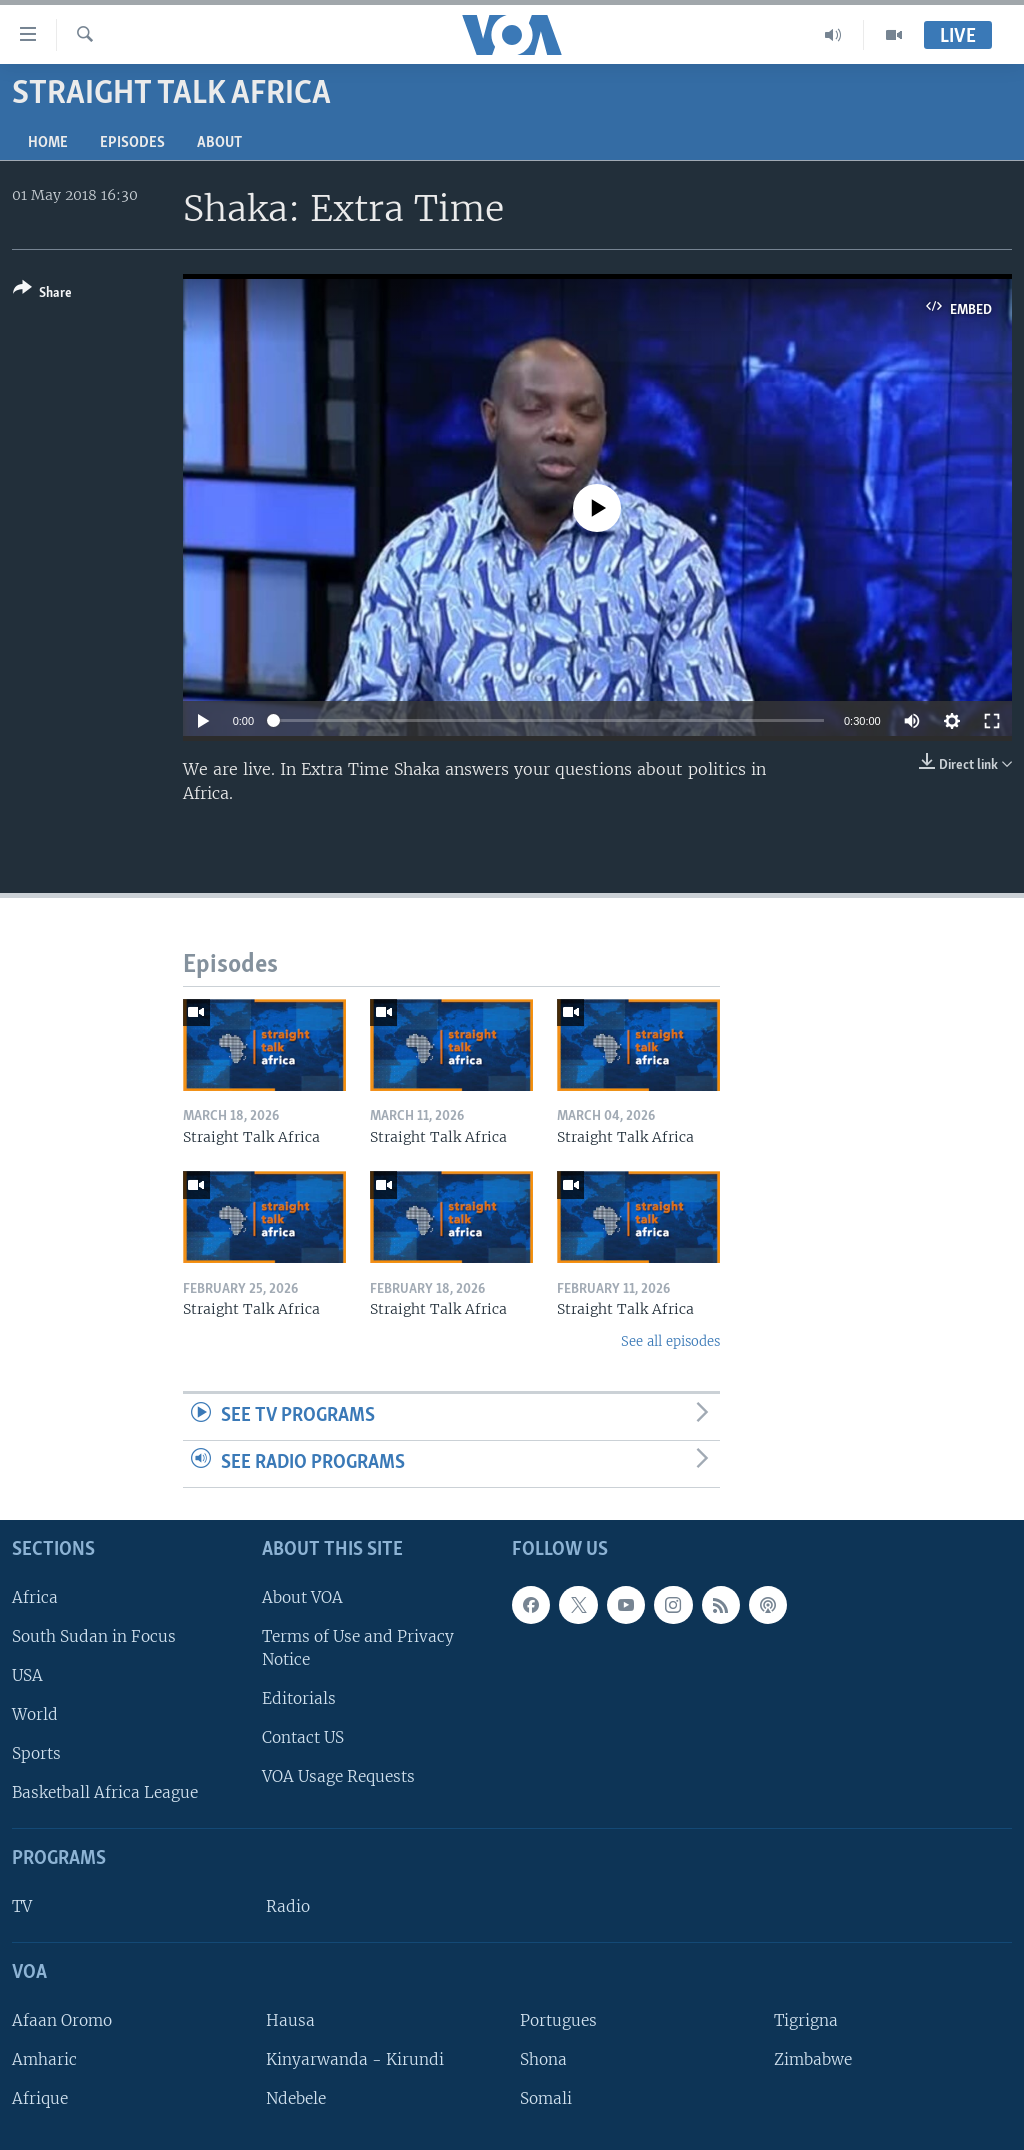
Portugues (558, 2019)
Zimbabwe (813, 2059)
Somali (546, 2098)
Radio (288, 1906)
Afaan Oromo (62, 2019)
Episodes (132, 143)
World (35, 1714)
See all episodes (670, 1341)
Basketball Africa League (105, 1792)
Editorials (299, 1698)
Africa (35, 1596)
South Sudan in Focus (94, 1635)
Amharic (44, 2059)
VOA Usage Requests (338, 1776)
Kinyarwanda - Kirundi (355, 2059)
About (219, 143)
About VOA (302, 1596)
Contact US (303, 1737)
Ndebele (296, 2098)
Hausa (290, 2019)
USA (27, 1675)
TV (22, 1906)
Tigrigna (806, 2019)
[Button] (42, 294)
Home (48, 143)
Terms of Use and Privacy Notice (358, 1647)
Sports (36, 1753)
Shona (543, 2059)
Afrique (40, 2098)
